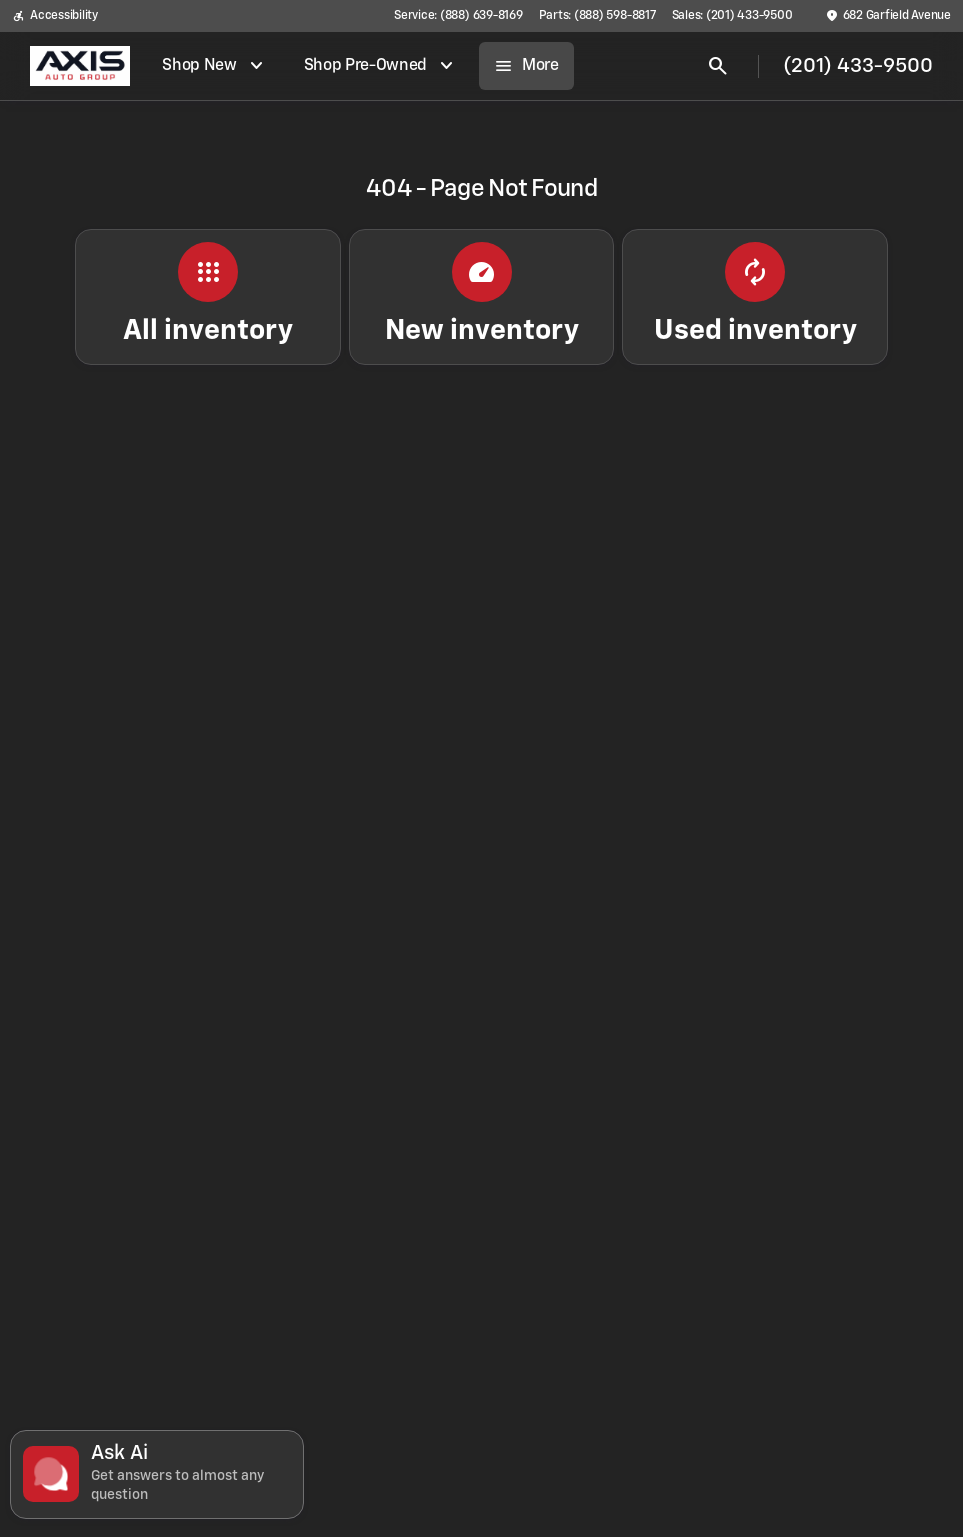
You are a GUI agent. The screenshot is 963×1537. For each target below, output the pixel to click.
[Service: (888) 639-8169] (458, 16)
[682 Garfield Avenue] (888, 16)
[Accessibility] (55, 16)
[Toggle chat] (157, 1474)
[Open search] (718, 66)
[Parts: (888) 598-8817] (597, 16)
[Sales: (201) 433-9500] (732, 16)
